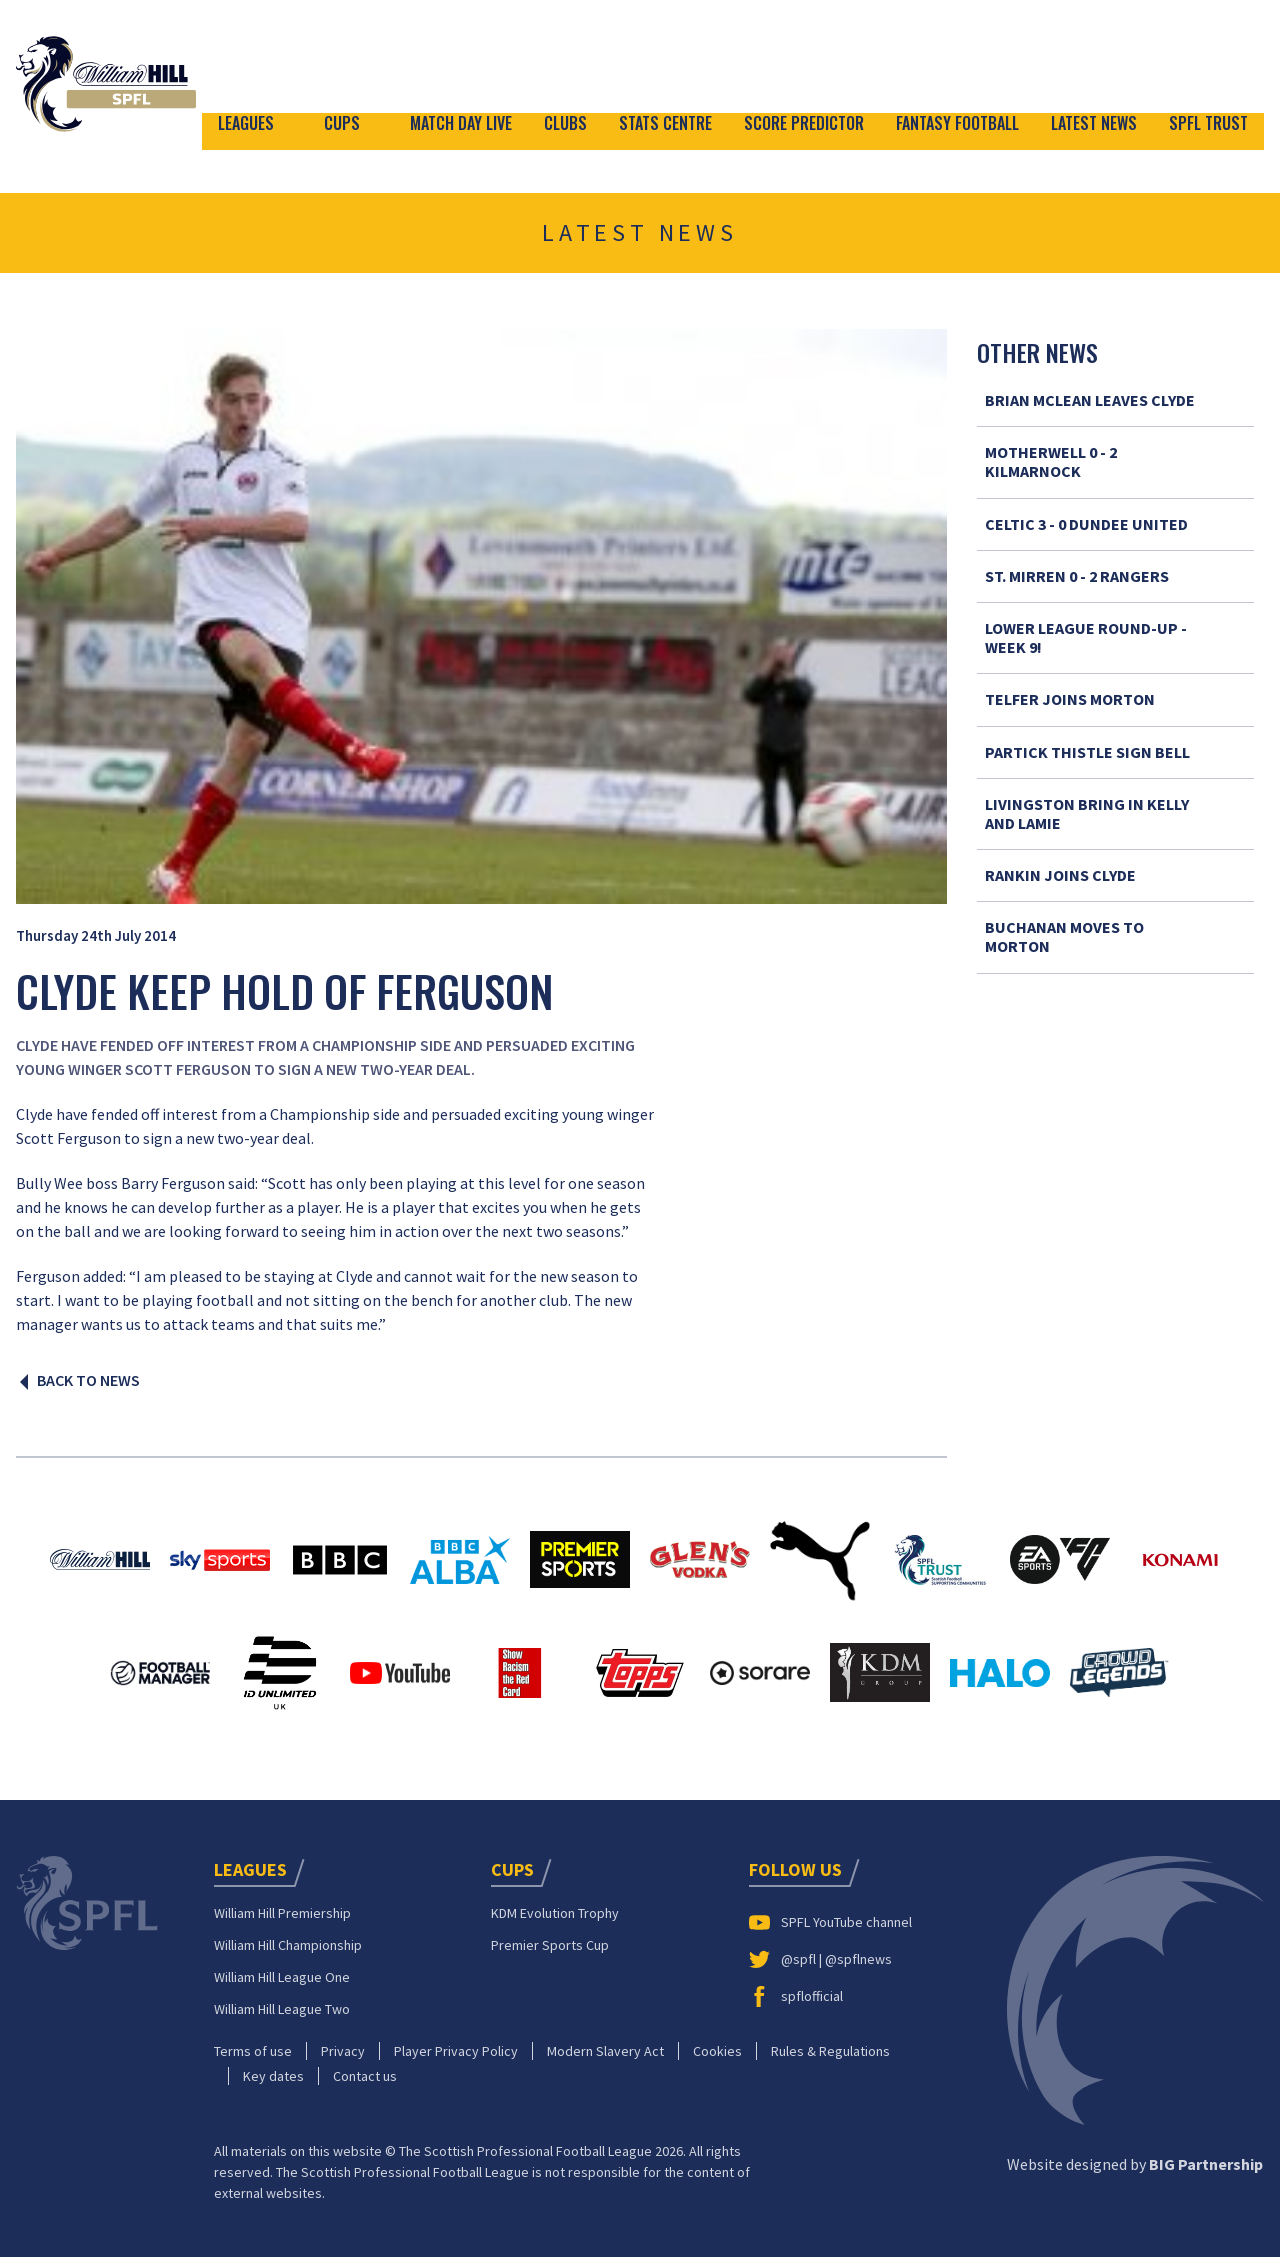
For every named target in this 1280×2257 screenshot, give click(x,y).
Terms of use (253, 2048)
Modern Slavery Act (605, 2048)
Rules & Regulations (830, 2048)
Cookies (717, 2048)
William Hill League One (282, 1974)
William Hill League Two (282, 2006)
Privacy (343, 2048)
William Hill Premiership (282, 1910)
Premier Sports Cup (550, 1942)
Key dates (273, 2073)
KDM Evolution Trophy (555, 1910)
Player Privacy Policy (456, 2048)
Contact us (365, 2073)
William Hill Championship (288, 1942)
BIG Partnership (1206, 2161)
